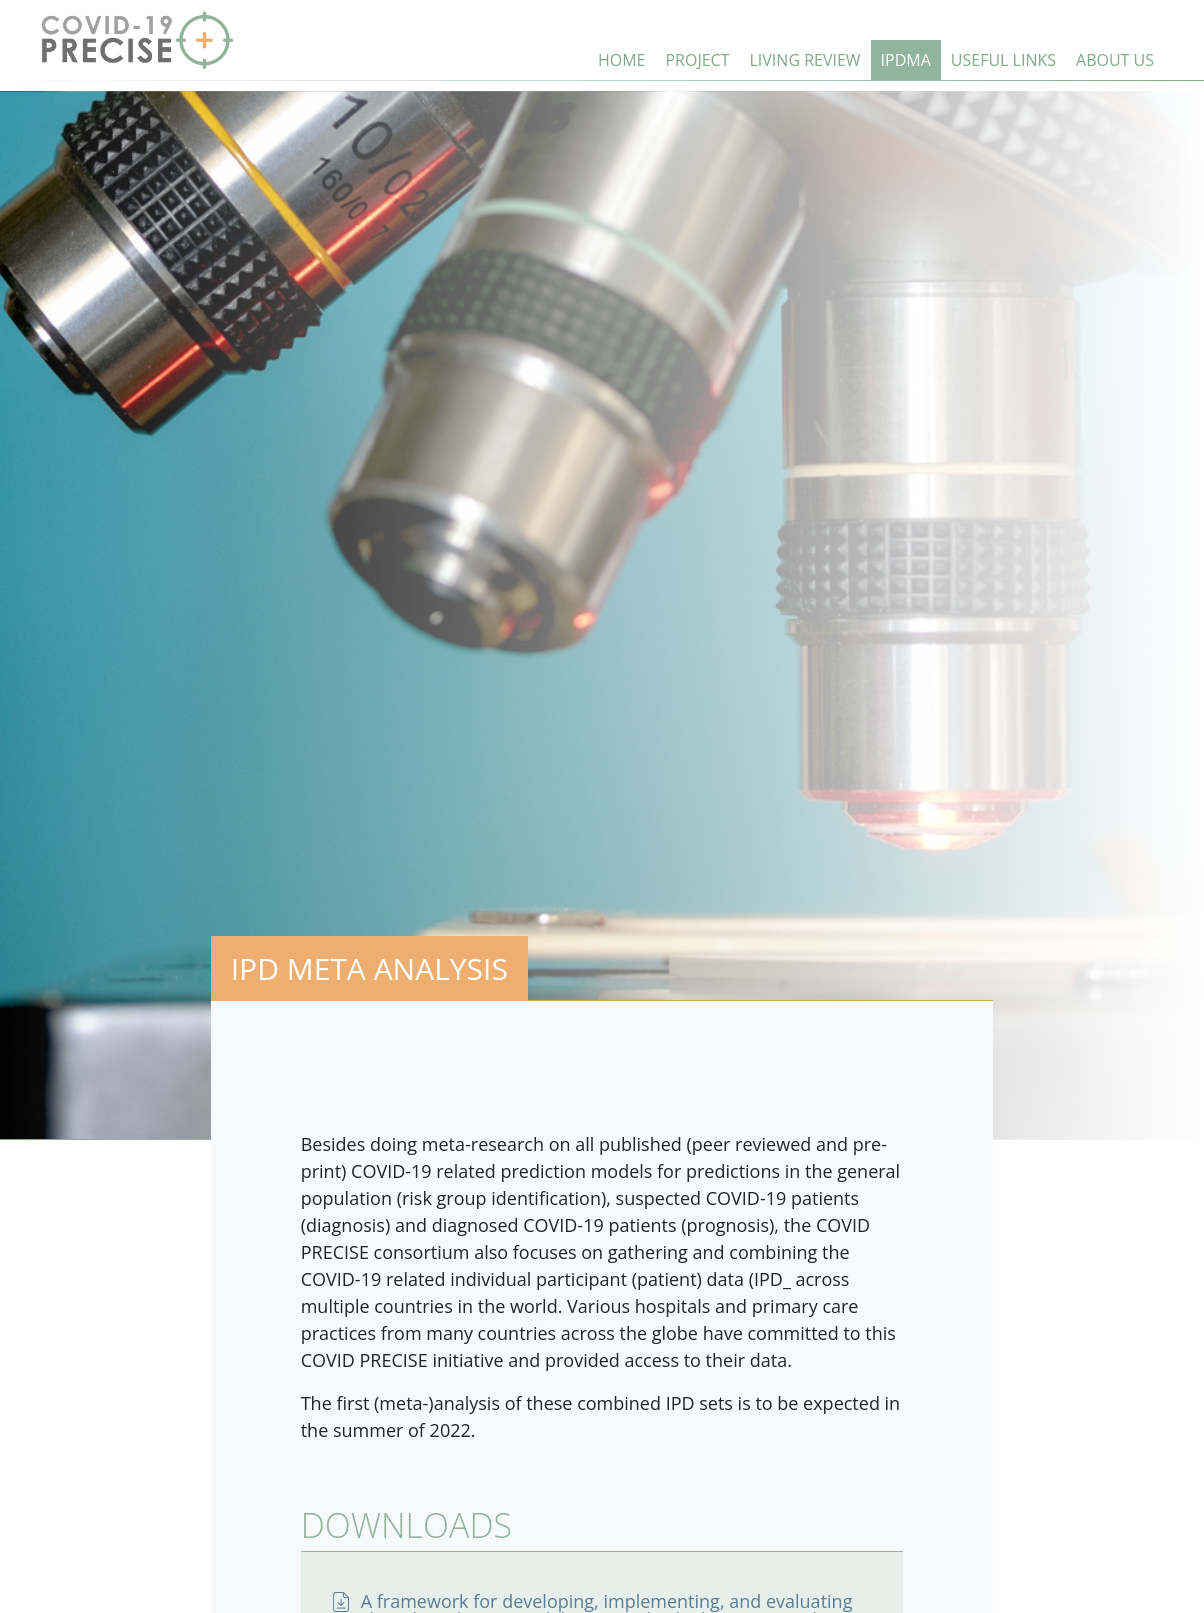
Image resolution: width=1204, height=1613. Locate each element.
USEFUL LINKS (1003, 60)
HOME (622, 60)
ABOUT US (1115, 60)
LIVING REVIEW (805, 60)
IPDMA (906, 60)
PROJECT (697, 60)
